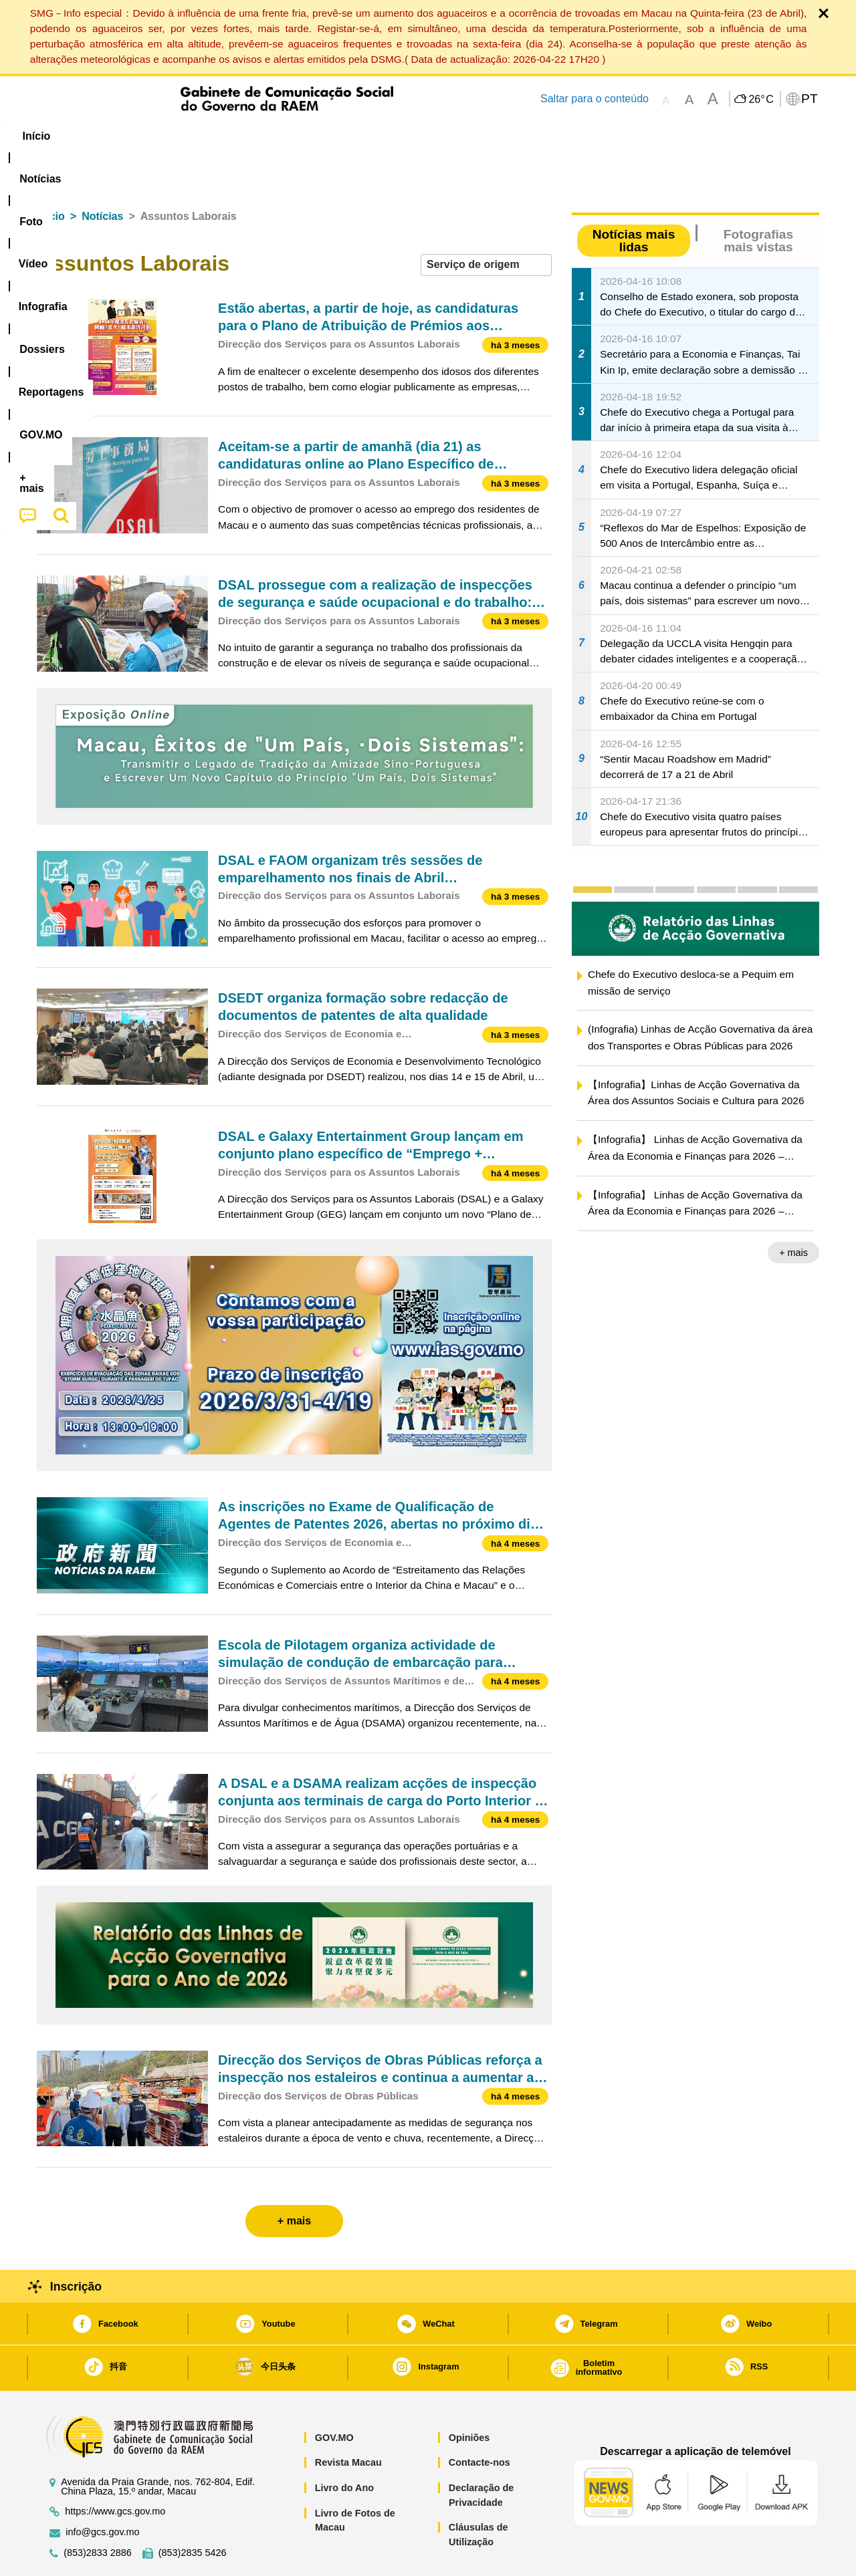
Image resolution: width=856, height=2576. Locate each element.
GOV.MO (334, 2397)
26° (760, 99)
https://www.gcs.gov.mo (115, 2471)
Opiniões (469, 2397)
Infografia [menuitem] (306, 136)
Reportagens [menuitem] (460, 136)
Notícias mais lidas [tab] (634, 199)
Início (51, 175)
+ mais (793, 1211)
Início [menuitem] (63, 136)
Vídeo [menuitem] (240, 136)
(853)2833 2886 (98, 2512)
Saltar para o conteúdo (594, 98)
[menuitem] (126, 135)
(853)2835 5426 (192, 2512)
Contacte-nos (479, 2421)
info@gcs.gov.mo (102, 2491)
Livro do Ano (344, 2447)
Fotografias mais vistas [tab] (758, 199)
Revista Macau (348, 2421)
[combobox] (486, 224)
